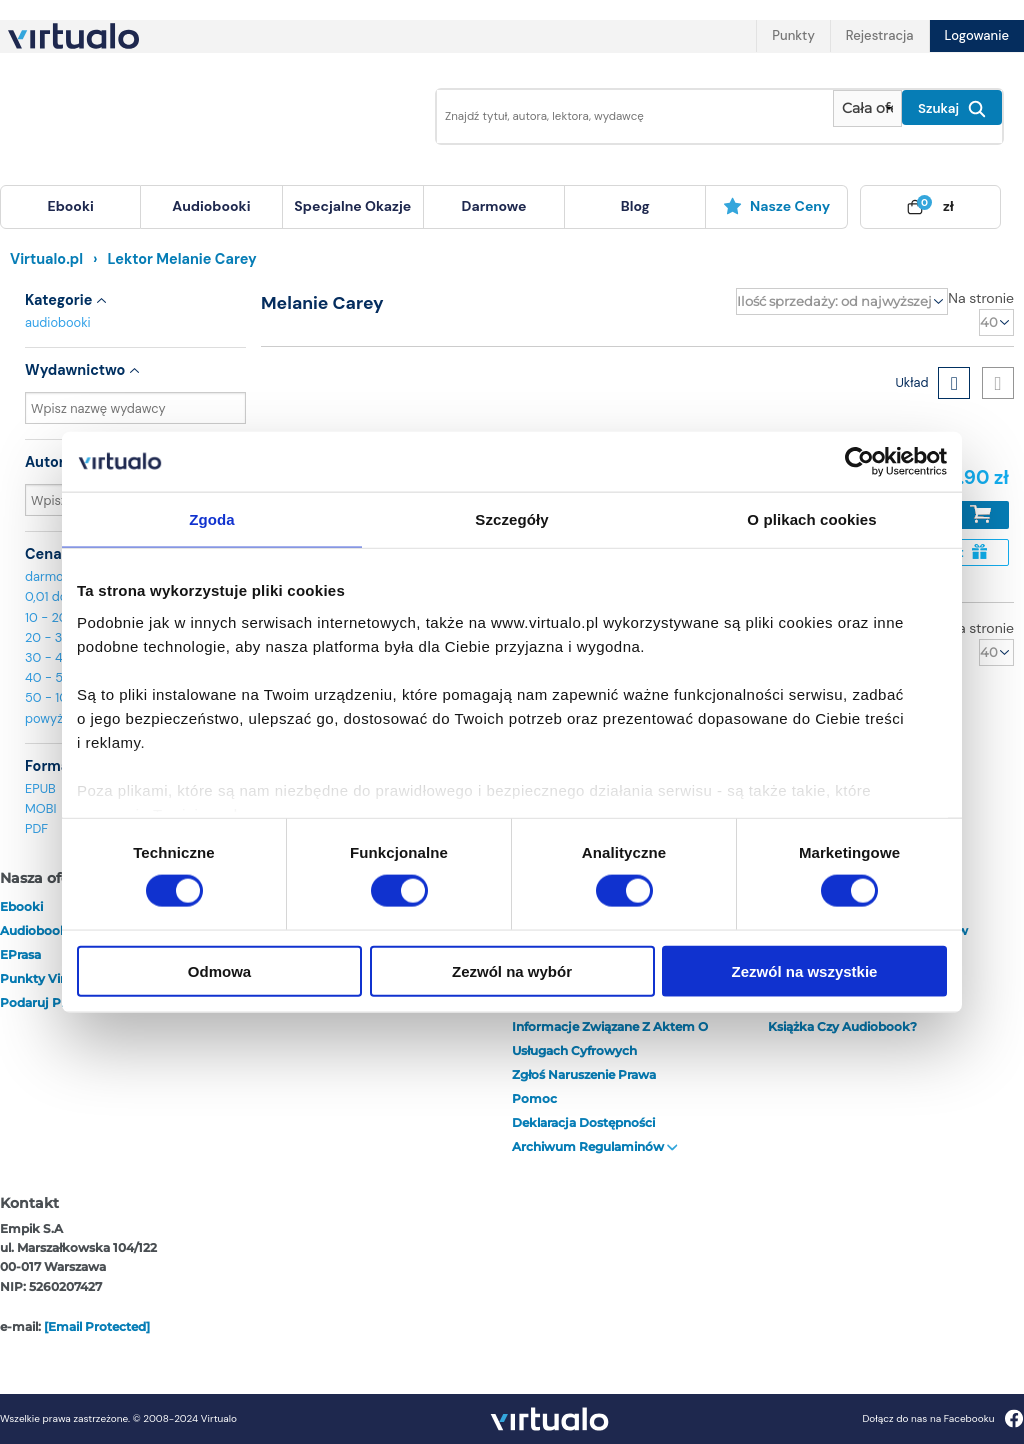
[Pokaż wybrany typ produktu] (867, 108)
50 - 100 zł (57, 697)
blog (635, 206)
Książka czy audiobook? (842, 1026)
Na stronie (981, 298)
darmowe (494, 206)
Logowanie (977, 35)
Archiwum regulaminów (595, 1146)
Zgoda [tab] (212, 519)
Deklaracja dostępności (583, 1122)
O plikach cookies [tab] (811, 519)
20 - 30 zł (54, 637)
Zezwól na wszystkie (805, 970)
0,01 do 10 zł (60, 596)
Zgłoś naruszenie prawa (584, 1074)
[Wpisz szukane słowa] (629, 116)
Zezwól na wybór (512, 970)
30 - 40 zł (54, 657)
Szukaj (952, 109)
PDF (36, 828)
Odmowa (219, 970)
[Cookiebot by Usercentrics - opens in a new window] (859, 462)
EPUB (40, 788)
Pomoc (534, 1098)
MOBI (40, 808)
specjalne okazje (352, 206)
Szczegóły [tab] (511, 519)
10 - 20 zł (52, 617)
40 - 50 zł (54, 677)
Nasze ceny (776, 206)
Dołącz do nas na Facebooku (942, 1418)
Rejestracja (880, 35)
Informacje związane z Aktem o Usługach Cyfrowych (610, 1038)
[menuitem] (70, 207)
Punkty (793, 35)
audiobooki (58, 322)
